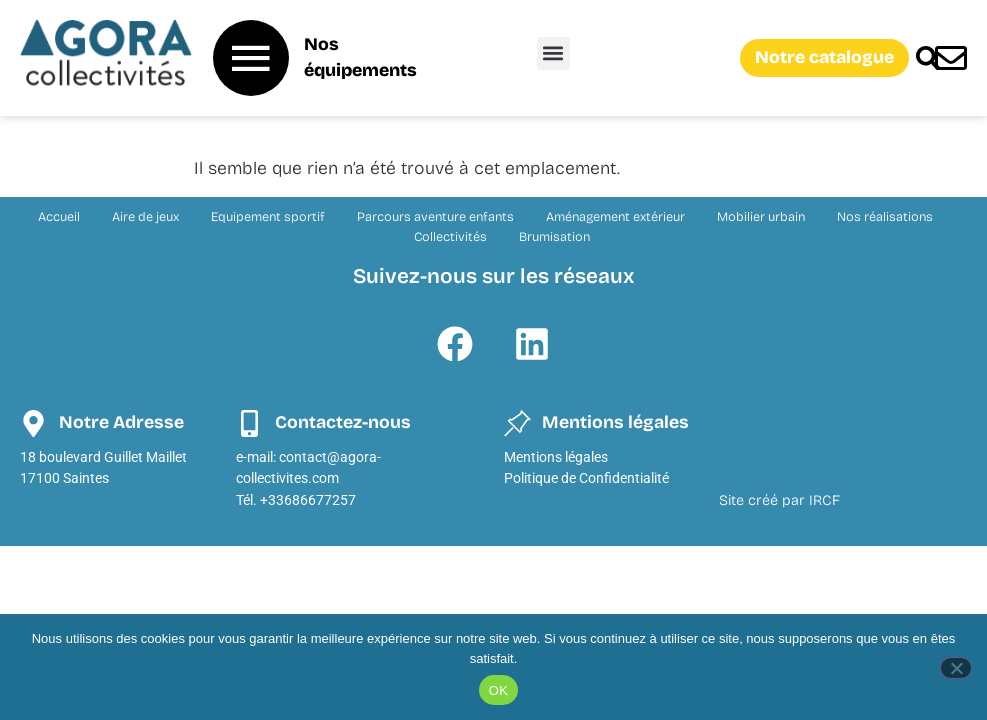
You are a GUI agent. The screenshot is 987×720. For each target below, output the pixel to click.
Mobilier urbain (761, 216)
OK (498, 690)
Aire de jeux (145, 216)
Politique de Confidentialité (586, 478)
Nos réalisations (885, 216)
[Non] (956, 668)
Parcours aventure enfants (435, 216)
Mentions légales (556, 457)
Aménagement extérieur (615, 216)
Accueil (59, 216)
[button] (553, 53)
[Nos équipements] (251, 58)
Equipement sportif (268, 216)
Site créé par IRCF (779, 500)
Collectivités (450, 236)
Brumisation (554, 236)
